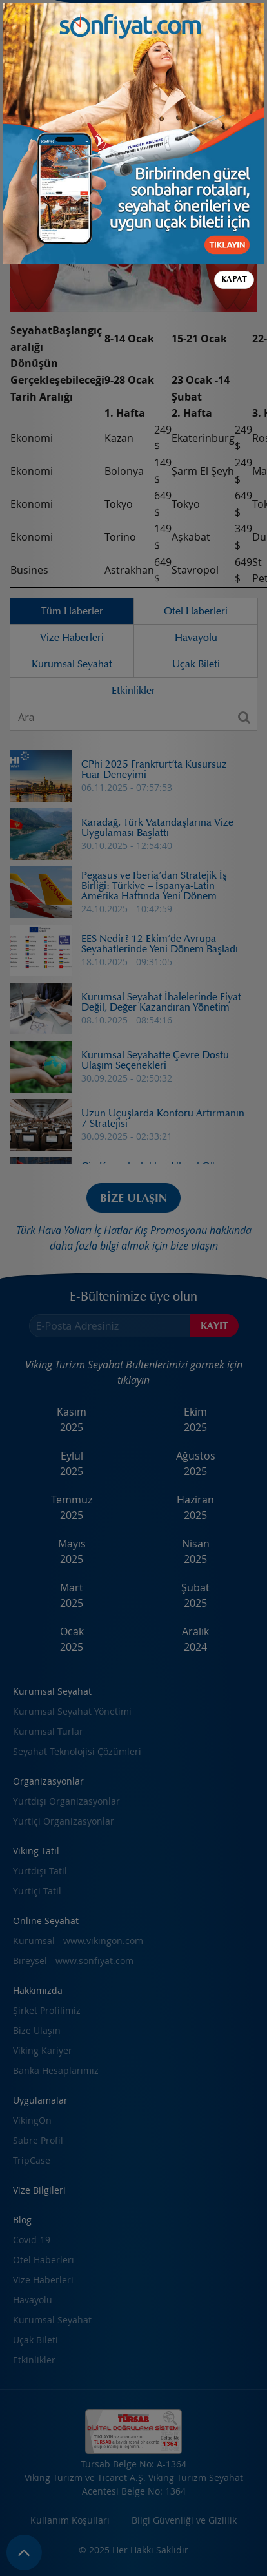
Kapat (234, 114)
